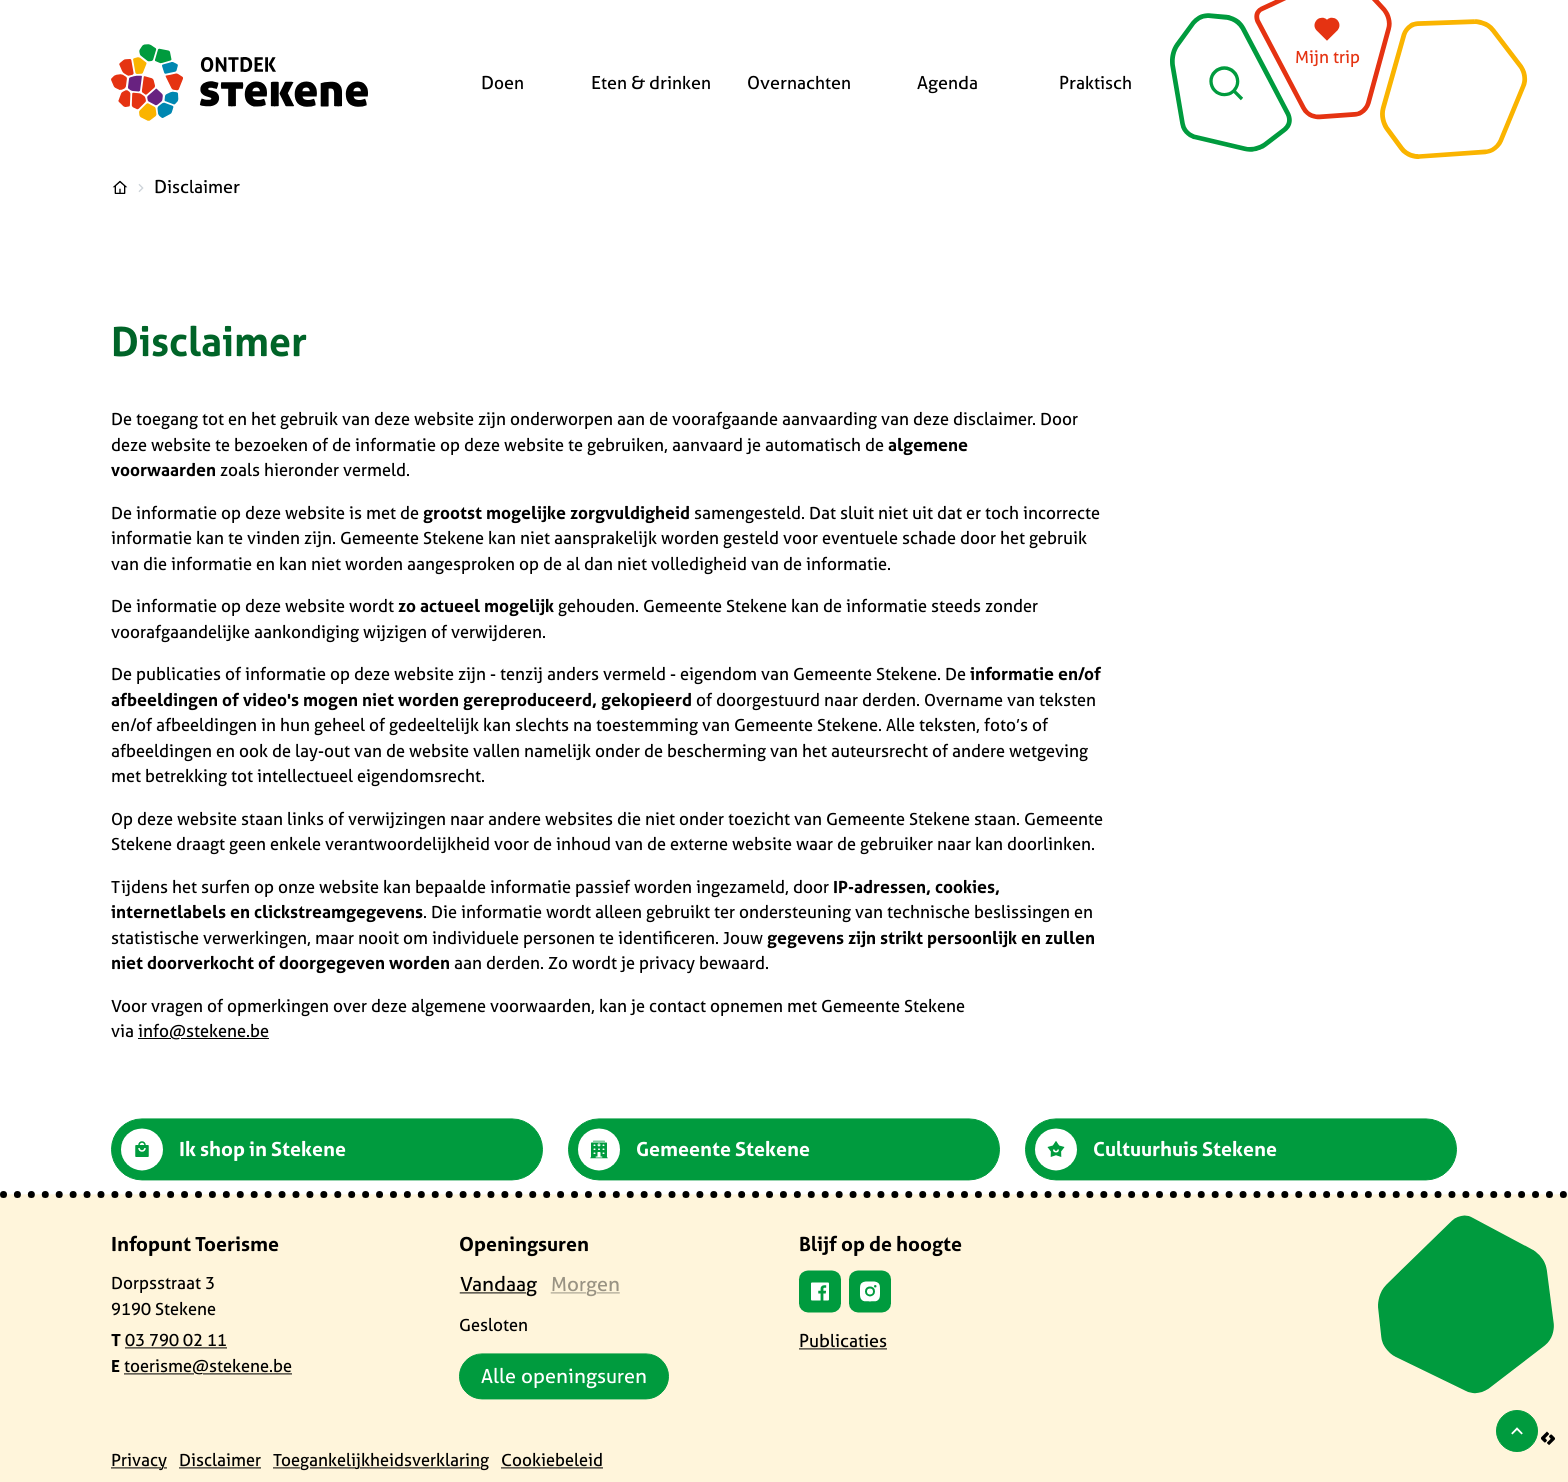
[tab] (498, 1284)
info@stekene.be (203, 1030)
